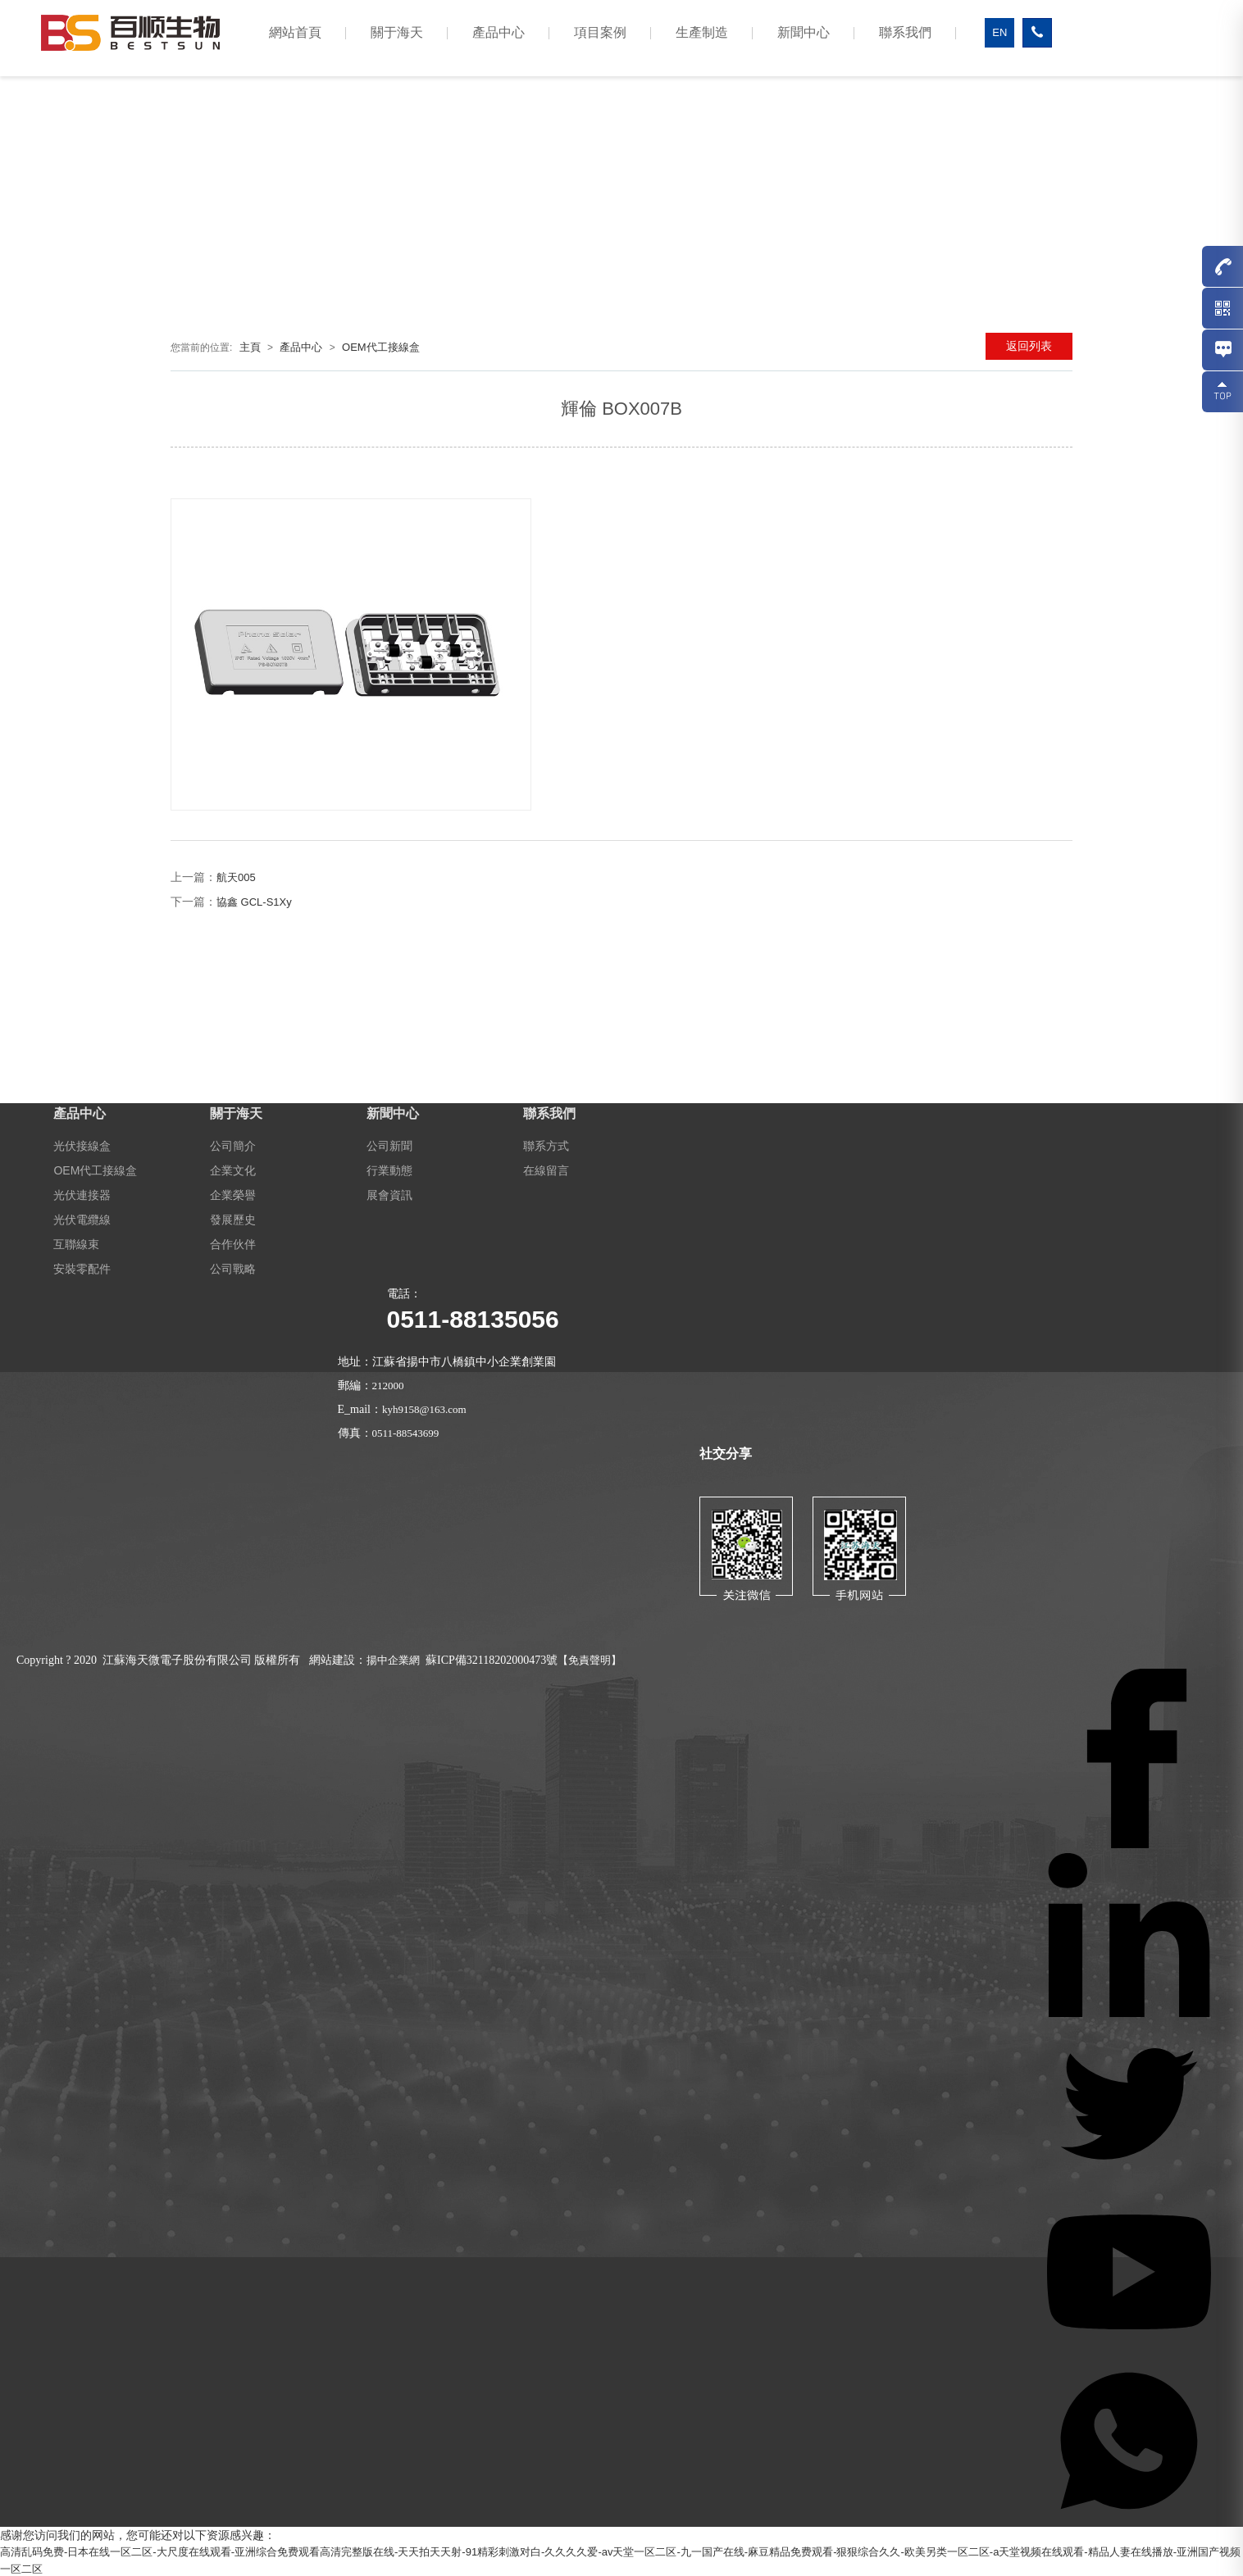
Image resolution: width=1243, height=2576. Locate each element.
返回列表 (1029, 345)
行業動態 (389, 1169)
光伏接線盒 (82, 1145)
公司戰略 (233, 1267)
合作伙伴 (233, 1243)
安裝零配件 (82, 1267)
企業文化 (233, 1169)
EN (999, 32)
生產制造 (702, 32)
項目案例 (600, 32)
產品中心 (498, 32)
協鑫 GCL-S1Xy (254, 902)
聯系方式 (546, 1145)
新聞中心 (803, 32)
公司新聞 (389, 1145)
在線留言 (546, 1169)
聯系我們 (905, 32)
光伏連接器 (82, 1194)
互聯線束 (76, 1243)
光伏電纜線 (82, 1218)
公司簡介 (233, 1145)
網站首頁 (295, 32)
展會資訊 (389, 1194)
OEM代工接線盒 (381, 347)
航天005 (236, 877)
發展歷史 (233, 1218)
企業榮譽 (233, 1194)
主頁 (250, 347)
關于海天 (397, 32)
